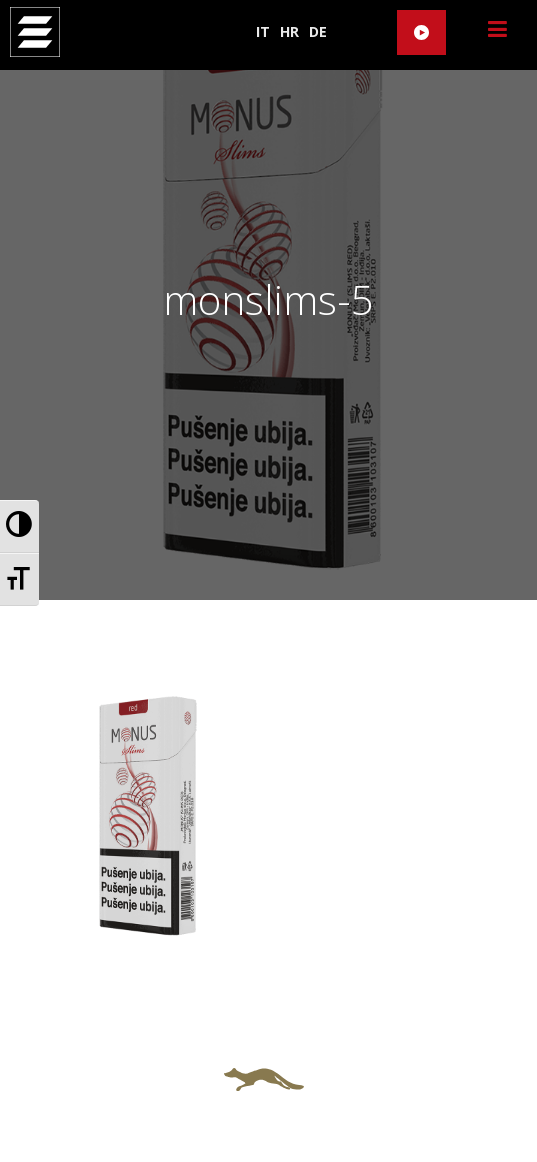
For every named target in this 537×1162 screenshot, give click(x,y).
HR (289, 31)
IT (263, 31)
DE (318, 31)
